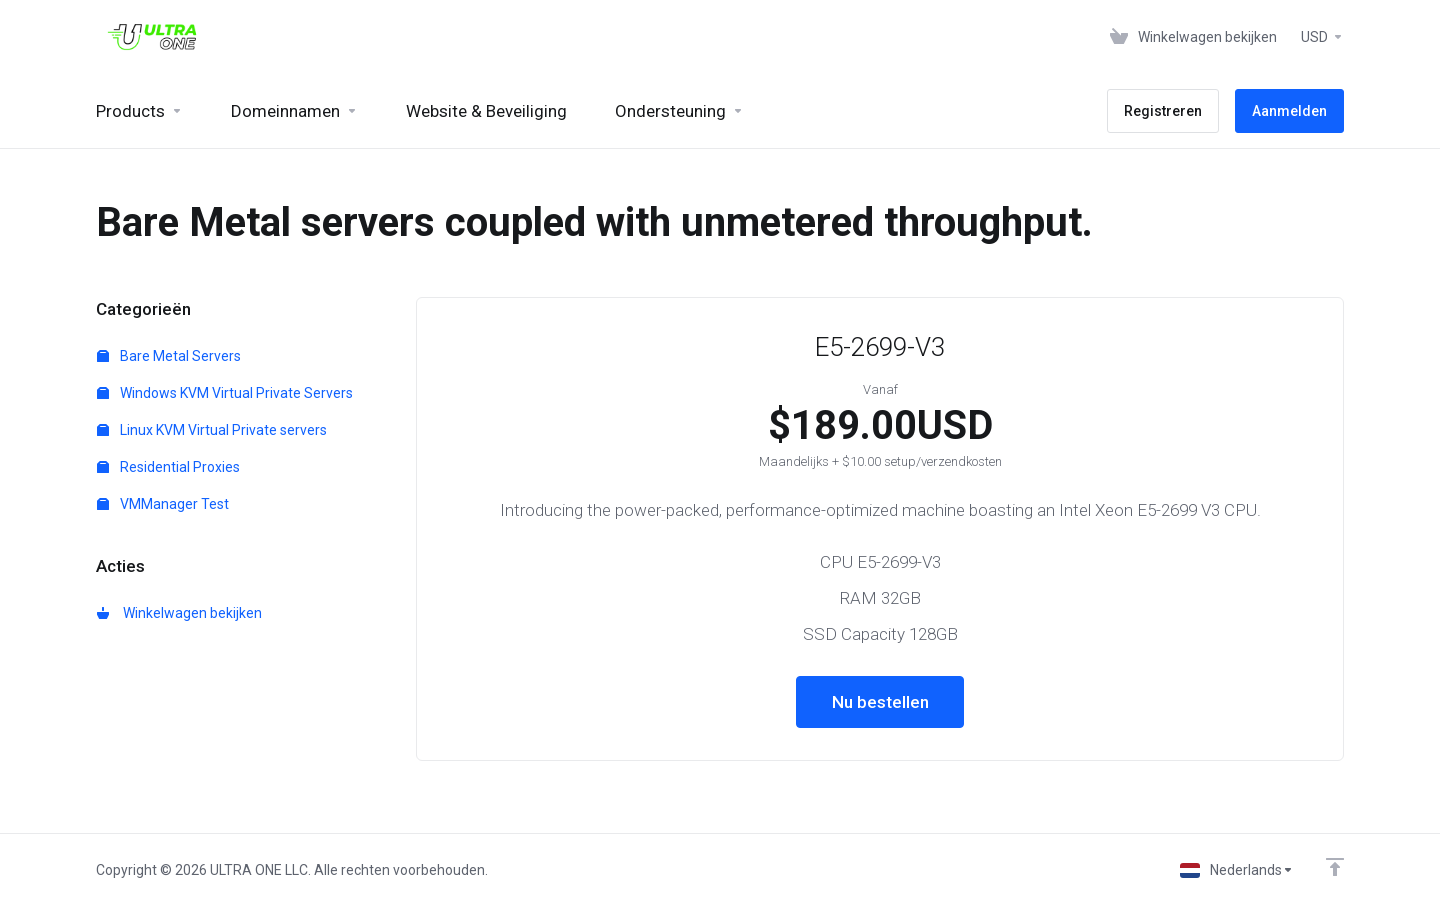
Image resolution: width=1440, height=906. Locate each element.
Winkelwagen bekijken (179, 613)
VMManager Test (163, 504)
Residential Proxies (168, 467)
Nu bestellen (880, 702)
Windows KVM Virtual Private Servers (225, 393)
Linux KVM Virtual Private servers (212, 430)
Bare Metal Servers (169, 356)
